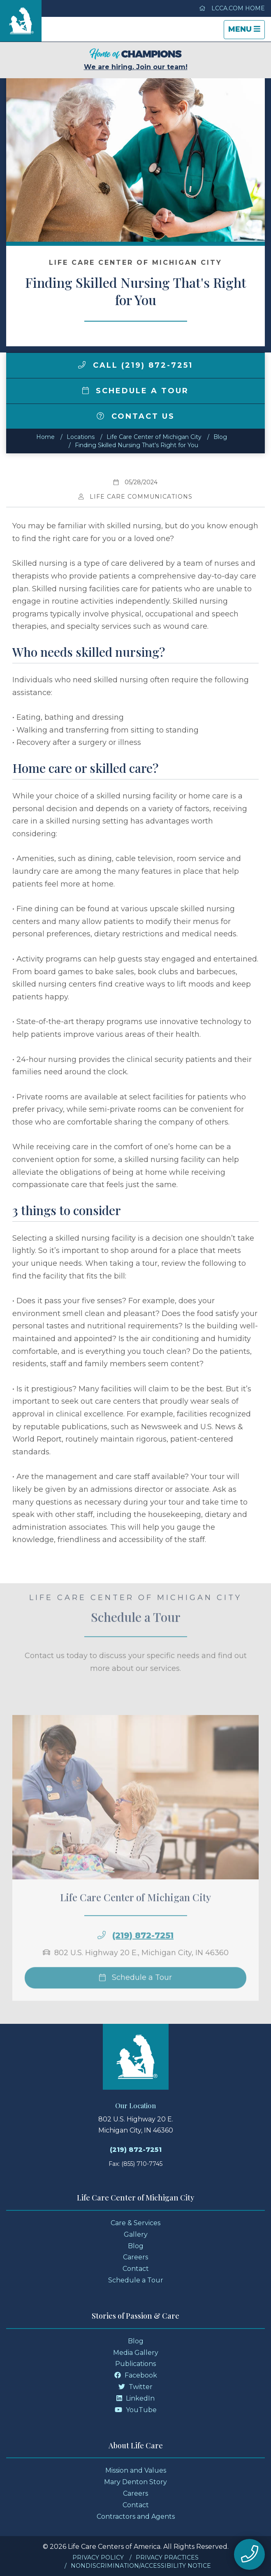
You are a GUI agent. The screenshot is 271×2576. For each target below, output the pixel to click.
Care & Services (135, 2223)
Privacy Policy (98, 2557)
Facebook (135, 2375)
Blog (220, 437)
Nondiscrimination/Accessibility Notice (141, 2565)
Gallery (136, 2234)
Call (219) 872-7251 (135, 365)
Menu (246, 31)
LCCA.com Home (232, 8)
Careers (135, 2257)
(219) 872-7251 (143, 1961)
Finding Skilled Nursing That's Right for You (136, 445)
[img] (82, 365)
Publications (135, 2364)
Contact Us (136, 416)
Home (45, 437)
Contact (136, 2269)
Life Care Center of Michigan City (154, 437)
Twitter (135, 2387)
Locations (81, 437)
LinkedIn (135, 2398)
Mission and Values (135, 2470)
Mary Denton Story (135, 2482)
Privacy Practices (167, 2557)
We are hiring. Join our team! (136, 59)
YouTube (136, 2410)
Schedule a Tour (135, 390)
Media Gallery (135, 2353)
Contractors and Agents (136, 2516)
